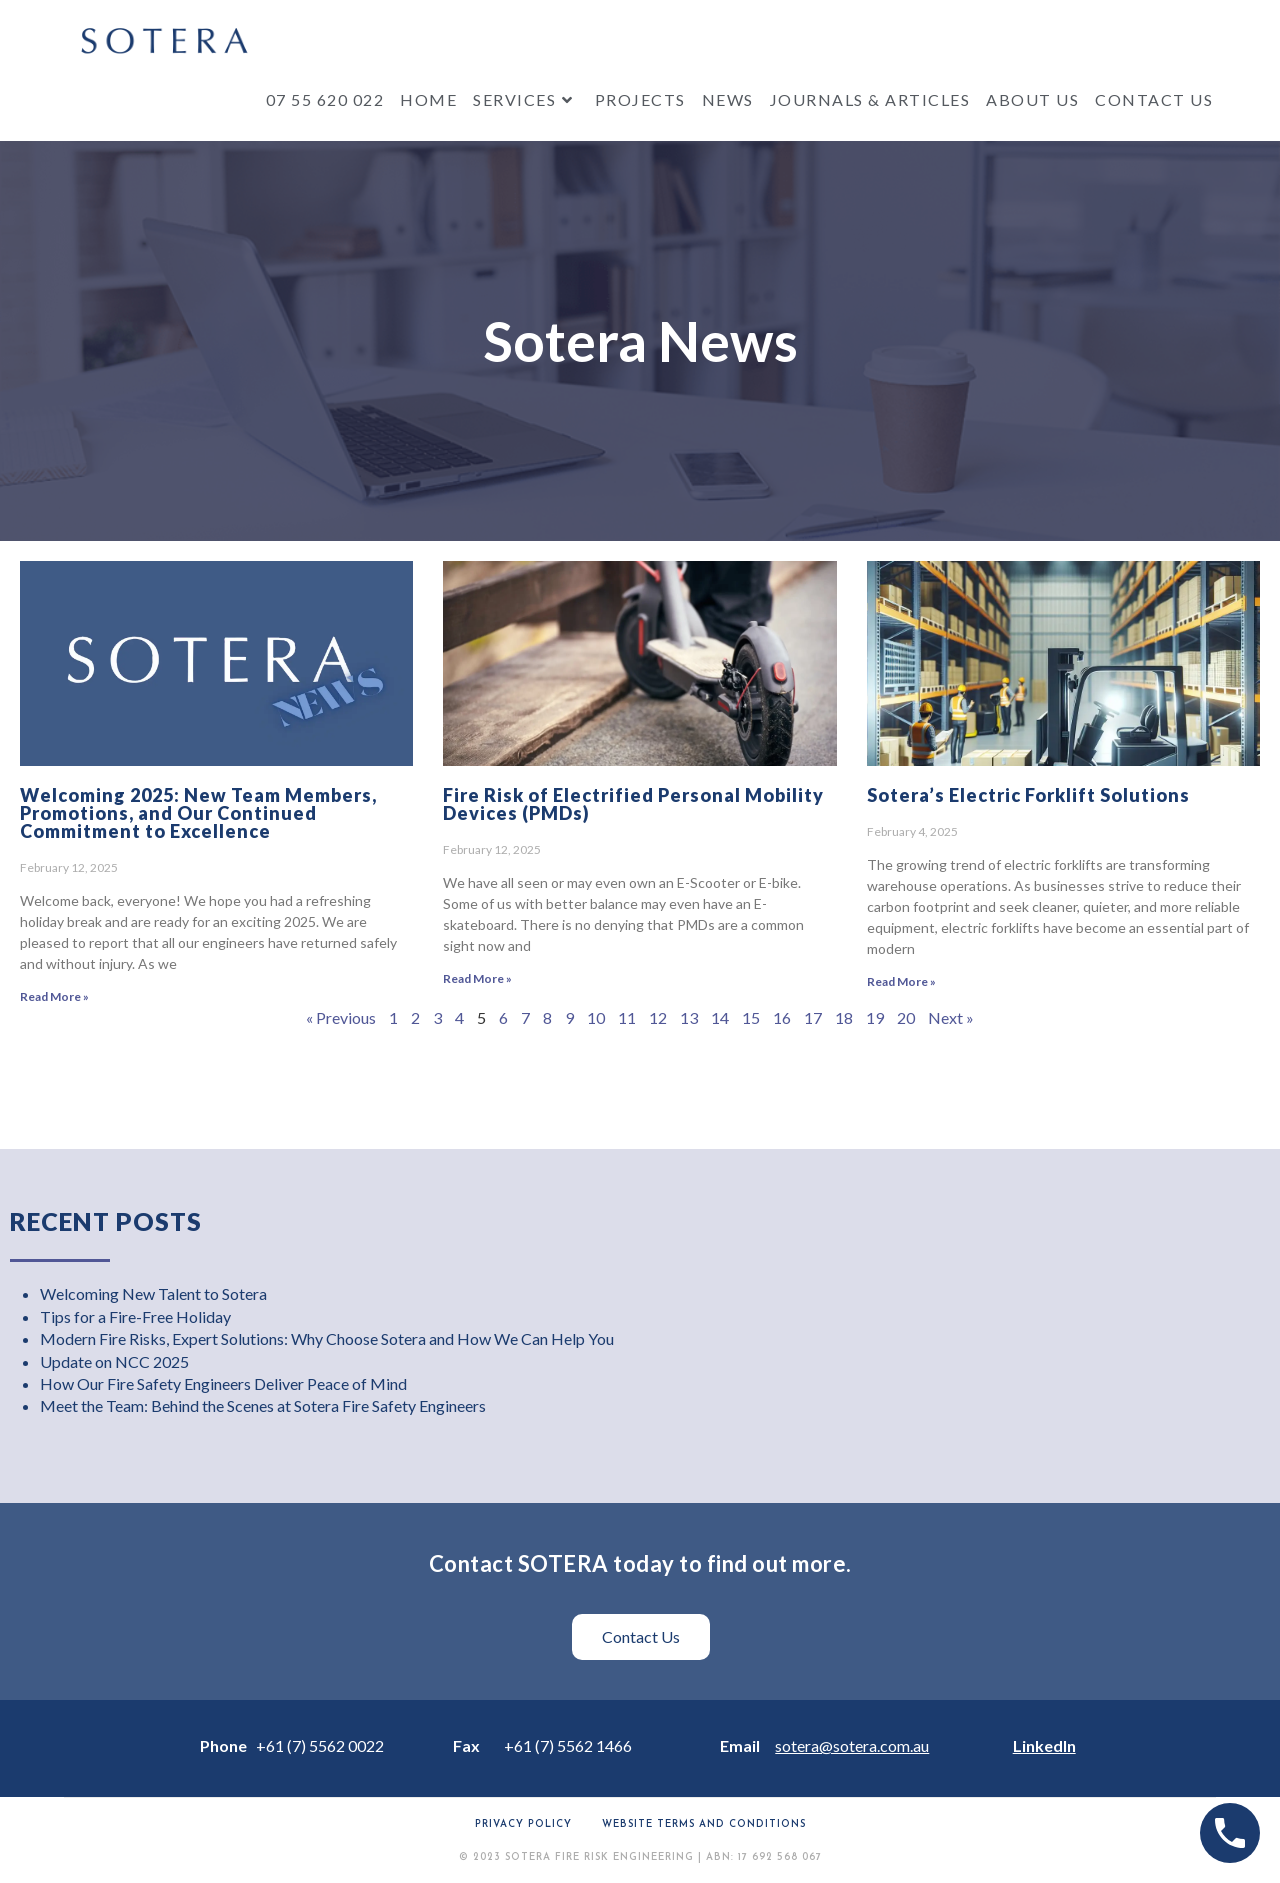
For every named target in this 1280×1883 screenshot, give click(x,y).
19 (875, 1017)
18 (844, 1017)
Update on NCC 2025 (114, 1361)
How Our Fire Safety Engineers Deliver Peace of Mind (223, 1383)
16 (782, 1017)
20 (906, 1017)
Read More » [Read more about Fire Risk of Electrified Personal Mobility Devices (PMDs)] (477, 978)
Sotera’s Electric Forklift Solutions (1028, 795)
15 (751, 1017)
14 (720, 1017)
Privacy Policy (523, 1824)
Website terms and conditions (704, 1824)
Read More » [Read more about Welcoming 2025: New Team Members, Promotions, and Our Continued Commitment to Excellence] (54, 996)
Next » (951, 1017)
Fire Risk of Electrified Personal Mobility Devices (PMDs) (633, 804)
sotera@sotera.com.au (852, 1745)
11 (627, 1017)
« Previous (341, 1017)
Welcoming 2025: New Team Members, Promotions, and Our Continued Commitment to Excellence (198, 813)
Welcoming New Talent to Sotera (153, 1293)
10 (596, 1017)
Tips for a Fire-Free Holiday (135, 1316)
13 (689, 1017)
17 (813, 1017)
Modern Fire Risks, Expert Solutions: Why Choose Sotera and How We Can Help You (327, 1338)
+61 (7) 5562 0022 (320, 1745)
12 (658, 1017)
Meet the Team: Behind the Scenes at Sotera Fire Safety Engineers (263, 1405)
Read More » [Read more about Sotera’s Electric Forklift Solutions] (901, 981)
